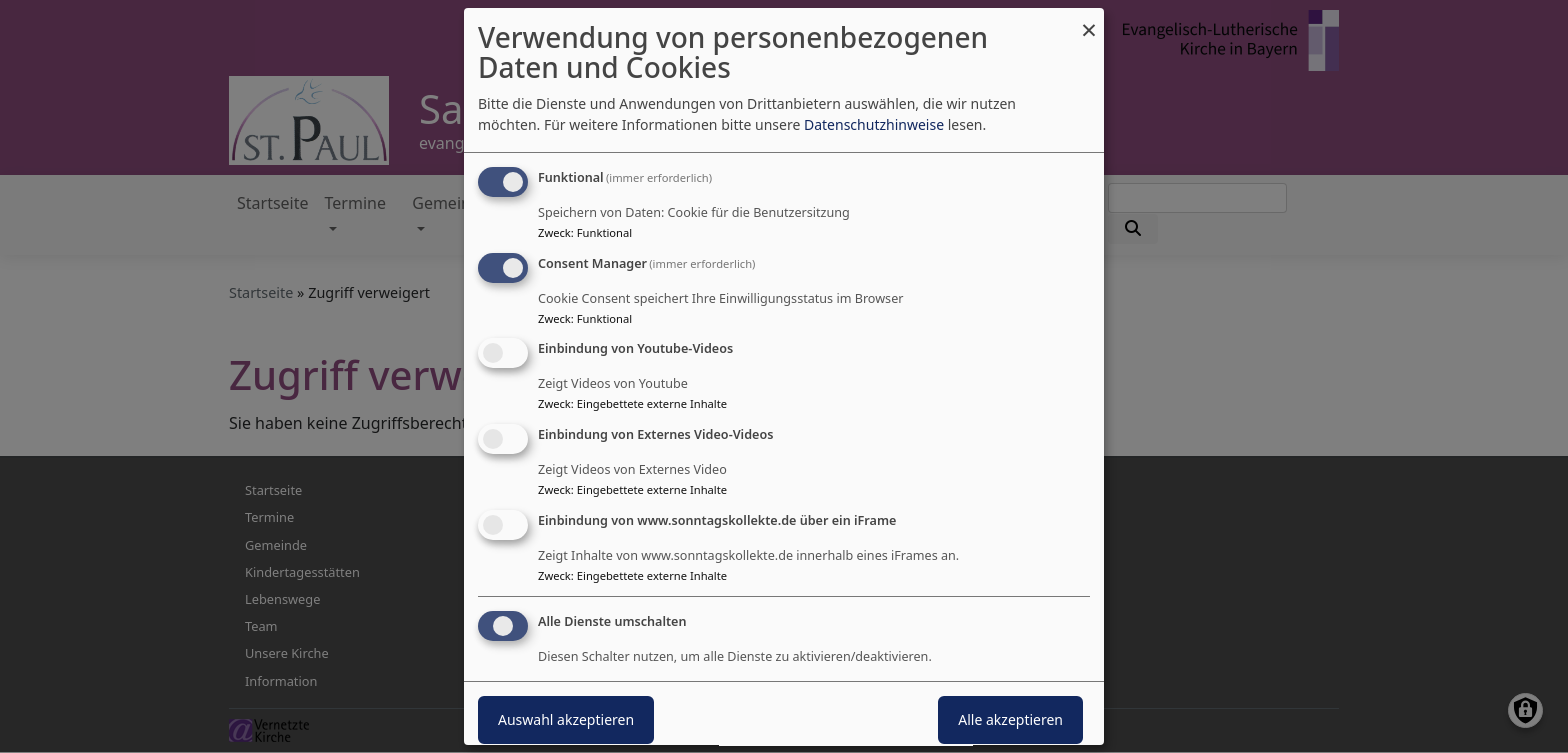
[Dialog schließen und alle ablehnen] (1089, 20)
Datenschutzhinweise (874, 124)
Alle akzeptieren (1010, 719)
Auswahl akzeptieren (566, 719)
